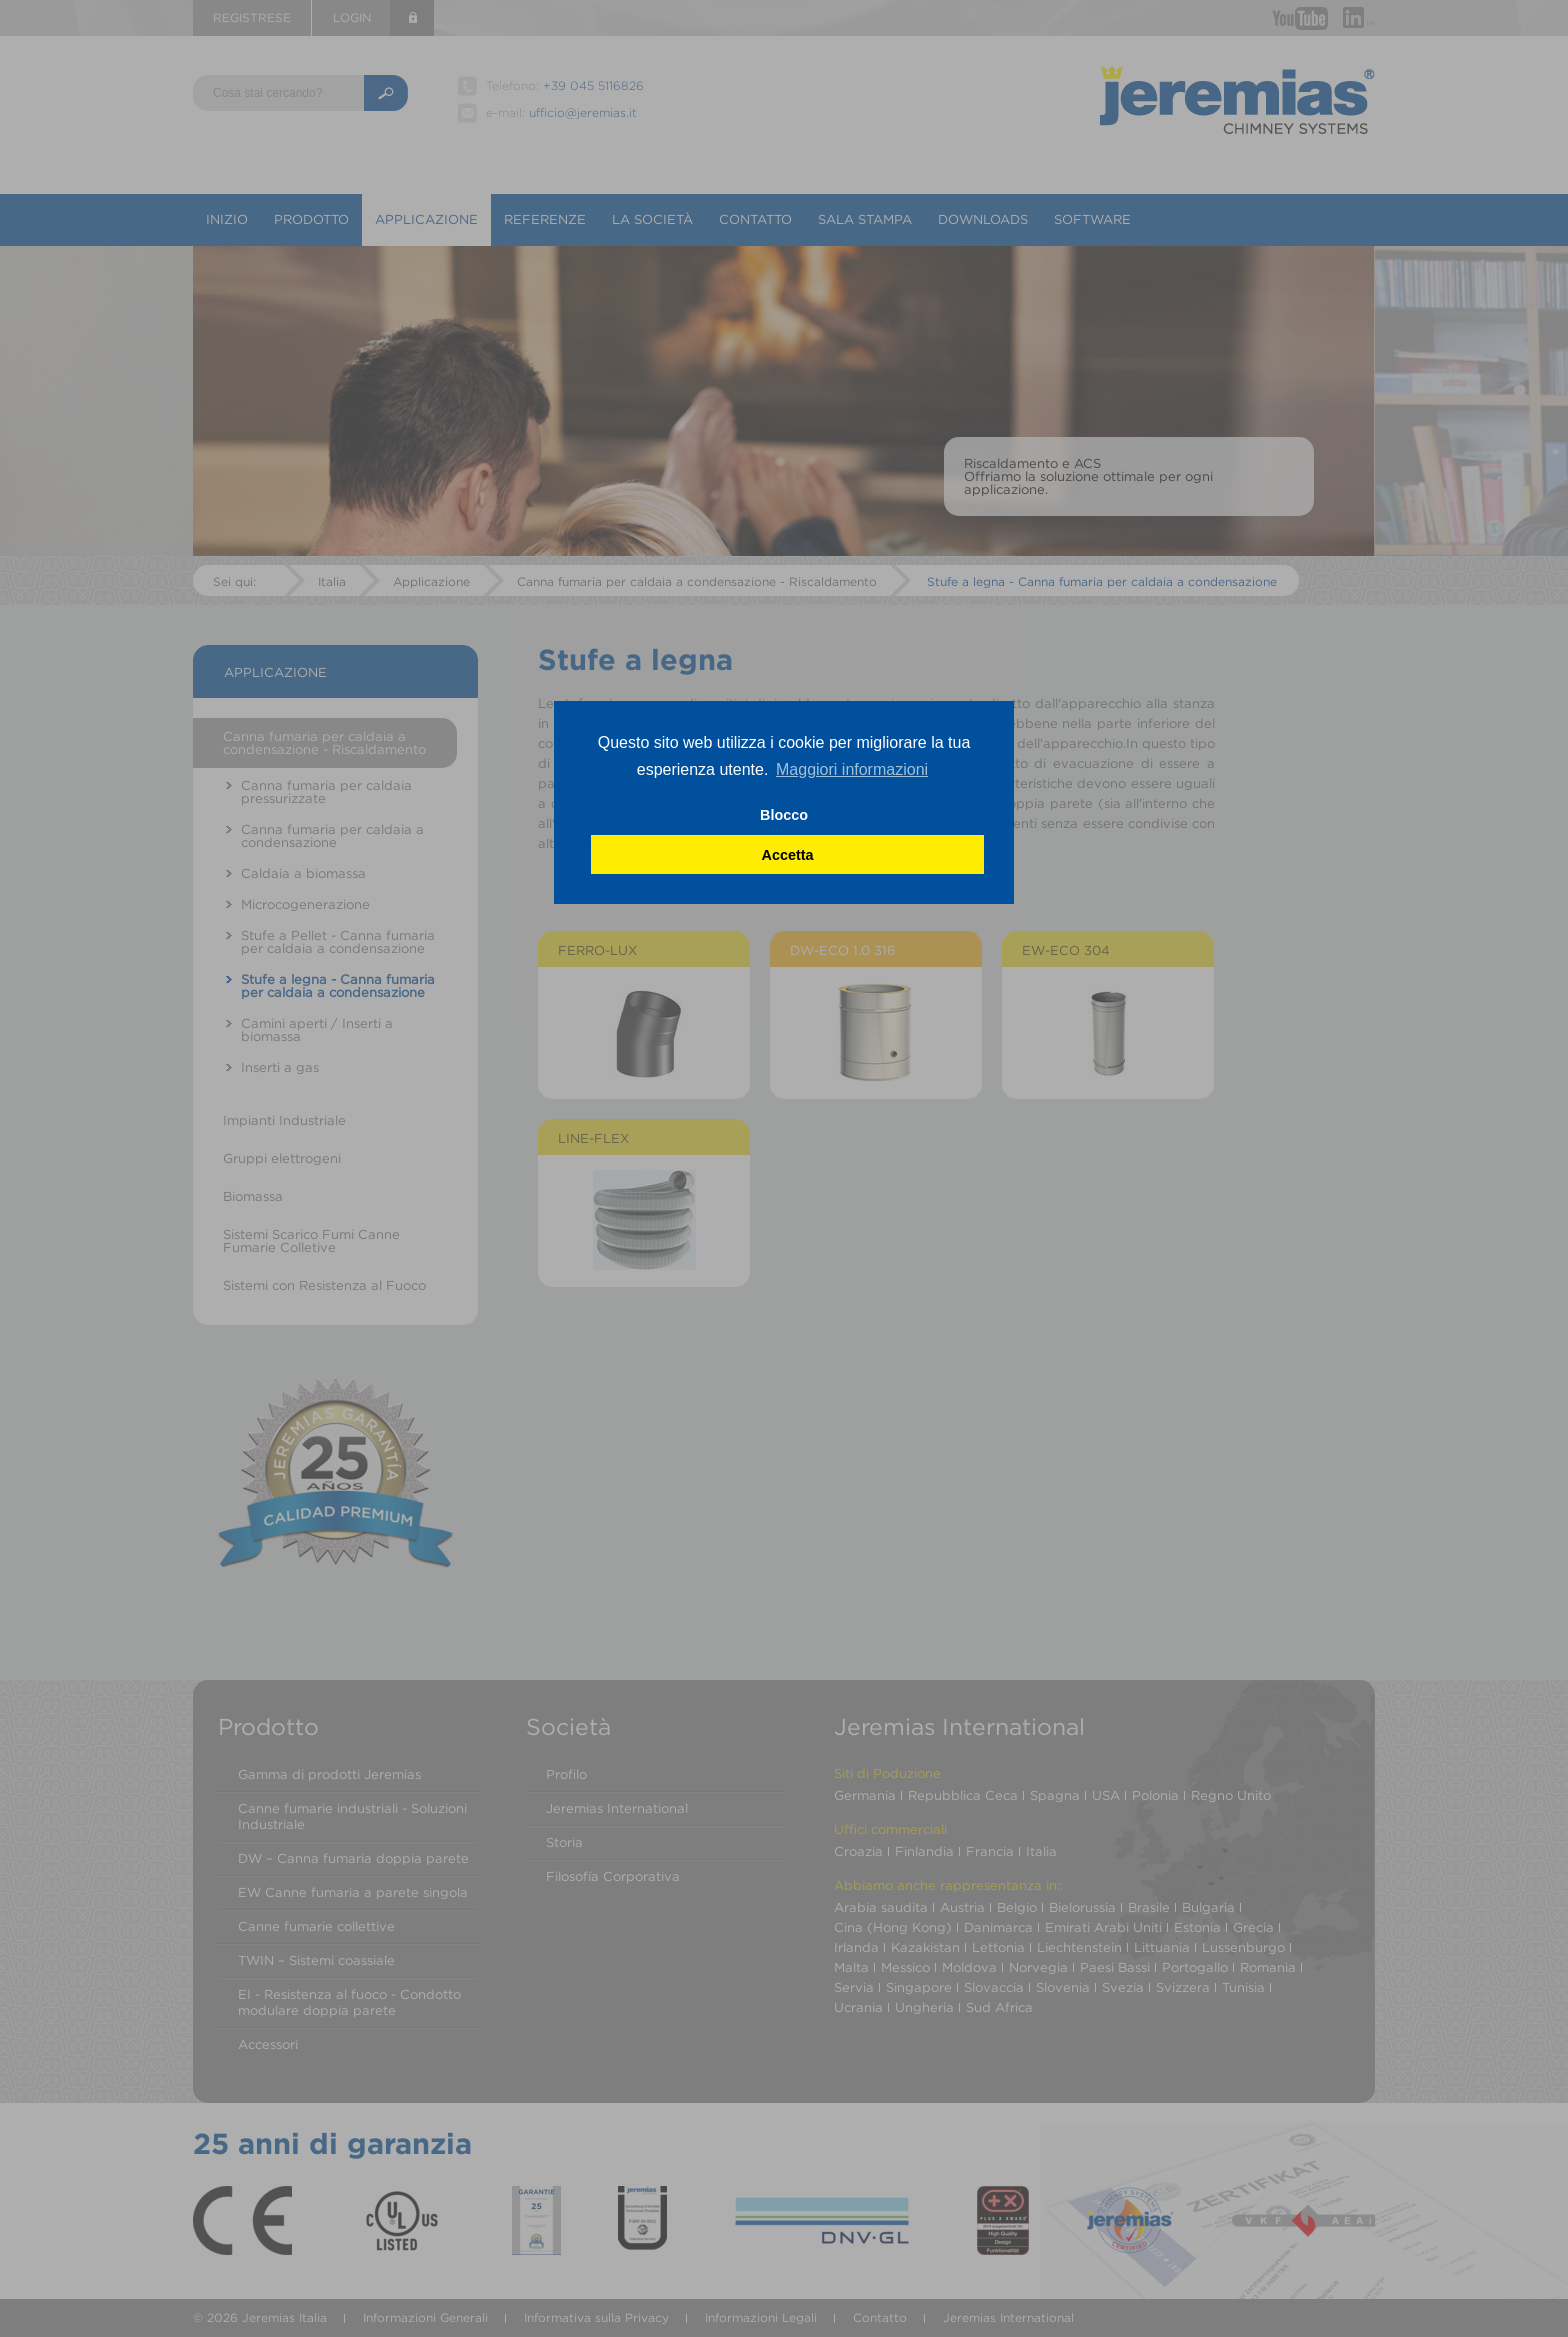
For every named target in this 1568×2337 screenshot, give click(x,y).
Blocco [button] (784, 815)
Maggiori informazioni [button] (852, 769)
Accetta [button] (788, 855)
